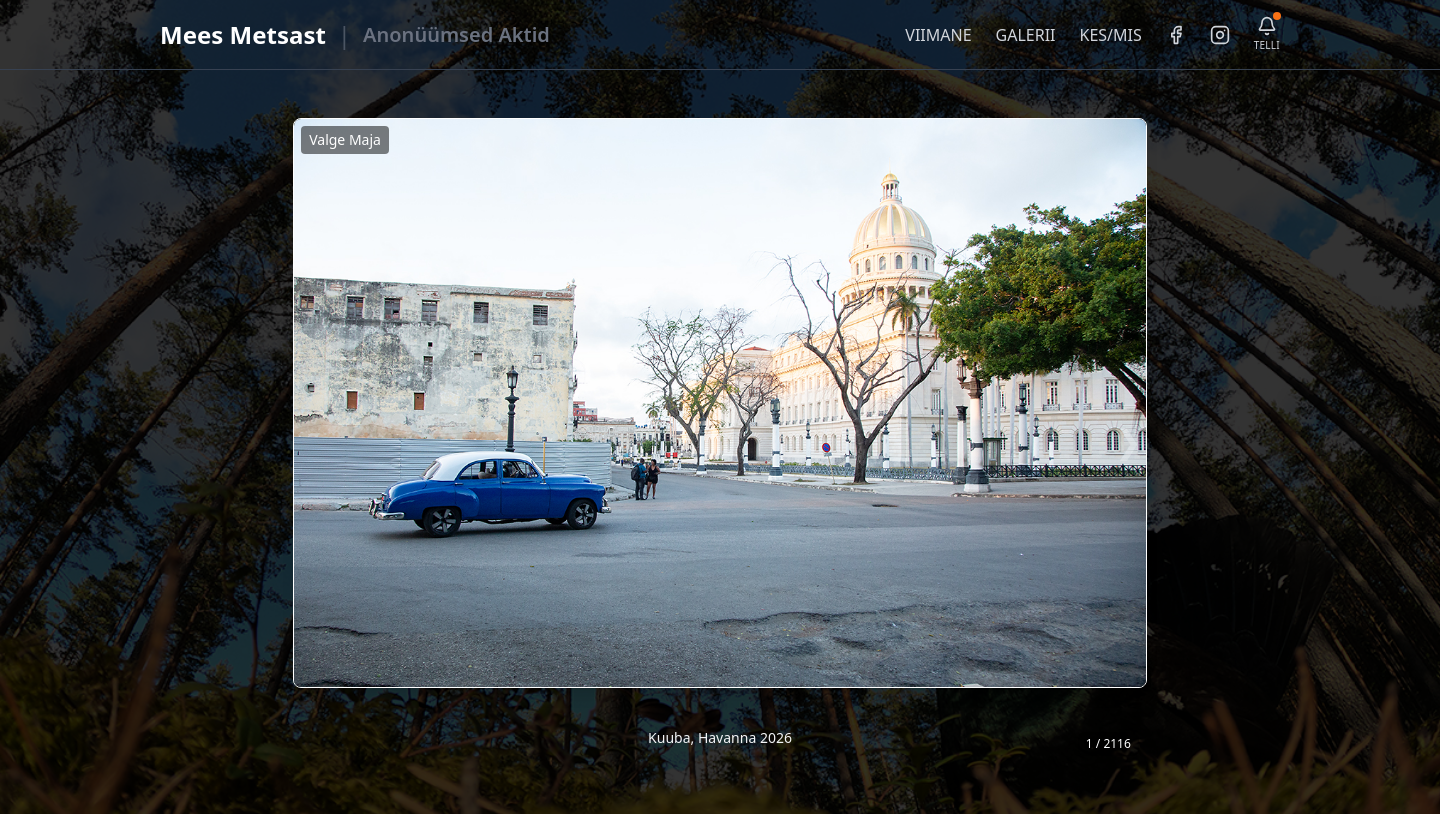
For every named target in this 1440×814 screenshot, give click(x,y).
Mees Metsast (243, 34)
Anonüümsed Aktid (456, 34)
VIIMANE (938, 35)
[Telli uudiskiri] (1267, 34)
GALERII (1026, 35)
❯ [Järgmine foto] (1128, 440)
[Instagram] (1220, 35)
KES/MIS (1110, 35)
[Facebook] (1176, 35)
